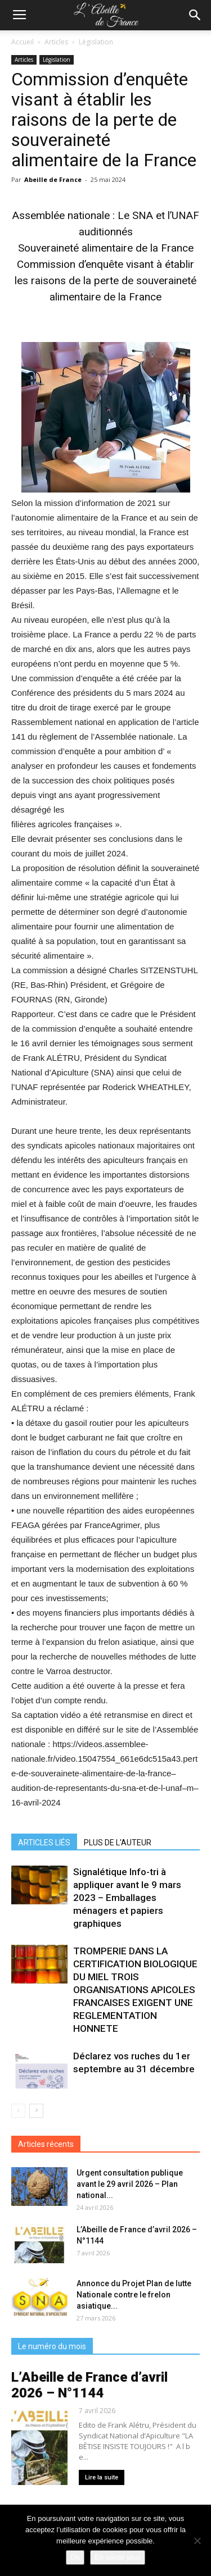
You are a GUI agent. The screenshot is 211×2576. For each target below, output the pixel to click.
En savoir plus (118, 2557)
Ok (75, 2557)
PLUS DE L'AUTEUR (117, 1842)
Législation (96, 42)
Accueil (22, 42)
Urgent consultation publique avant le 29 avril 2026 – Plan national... (130, 2184)
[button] (195, 15)
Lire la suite (101, 2477)
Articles (56, 42)
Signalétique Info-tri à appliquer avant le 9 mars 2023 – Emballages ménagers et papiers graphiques (127, 1897)
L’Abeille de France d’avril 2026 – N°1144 (89, 2385)
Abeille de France (53, 179)
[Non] (197, 2540)
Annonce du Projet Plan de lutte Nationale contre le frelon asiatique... (134, 2294)
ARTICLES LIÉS (44, 1842)
